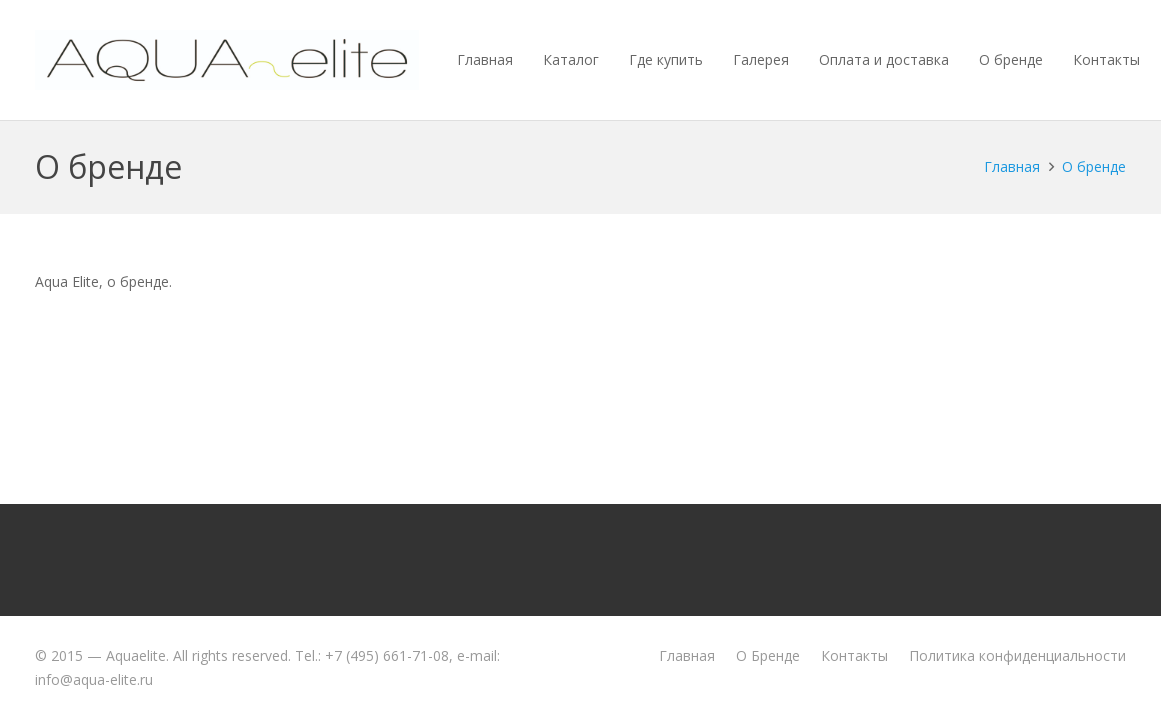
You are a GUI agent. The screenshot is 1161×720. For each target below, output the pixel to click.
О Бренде (768, 655)
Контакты (854, 655)
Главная (687, 655)
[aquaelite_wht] (227, 60)
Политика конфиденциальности (1017, 655)
